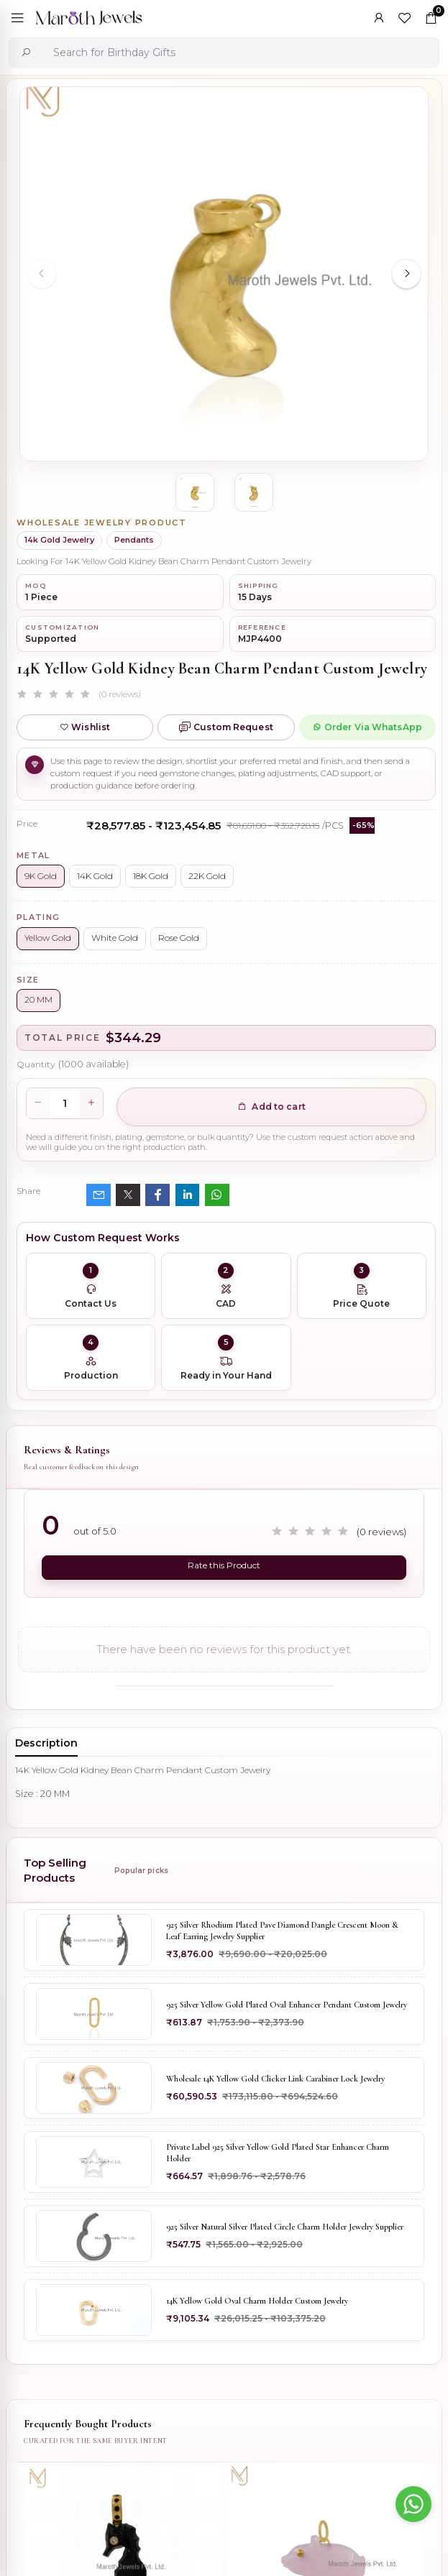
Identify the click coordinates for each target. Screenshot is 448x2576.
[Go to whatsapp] (413, 2504)
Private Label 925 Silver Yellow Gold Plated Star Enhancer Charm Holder (277, 2152)
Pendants (134, 540)
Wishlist (85, 727)
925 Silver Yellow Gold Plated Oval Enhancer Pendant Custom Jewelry (286, 2005)
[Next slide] (406, 273)
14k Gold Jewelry (59, 540)
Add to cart (271, 1106)
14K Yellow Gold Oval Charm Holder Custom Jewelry (257, 2301)
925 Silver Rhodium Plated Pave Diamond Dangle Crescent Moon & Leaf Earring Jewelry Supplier (282, 1930)
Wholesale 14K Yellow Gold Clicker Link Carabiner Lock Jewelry (275, 2079)
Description (46, 1742)
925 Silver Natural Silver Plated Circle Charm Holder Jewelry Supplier (284, 2227)
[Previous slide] (41, 273)
